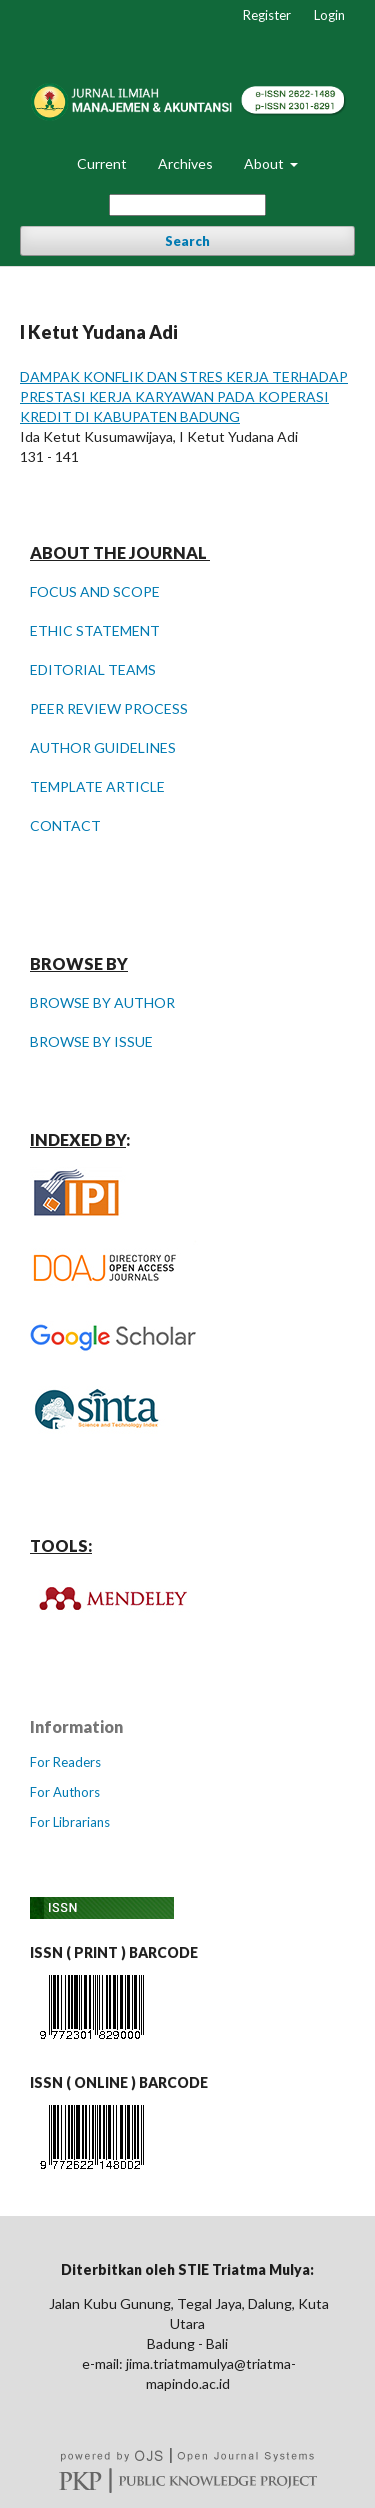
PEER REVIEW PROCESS (109, 708)
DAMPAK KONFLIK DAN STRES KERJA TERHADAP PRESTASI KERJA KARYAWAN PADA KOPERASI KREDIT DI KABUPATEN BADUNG (184, 396)
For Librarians (70, 1822)
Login (329, 15)
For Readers (65, 1762)
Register (267, 15)
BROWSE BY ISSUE (91, 1041)
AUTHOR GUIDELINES (103, 747)
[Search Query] (187, 205)
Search (187, 241)
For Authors (65, 1792)
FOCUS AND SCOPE (95, 591)
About (265, 163)
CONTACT (65, 825)
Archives (185, 163)
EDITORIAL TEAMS (93, 669)
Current (102, 163)
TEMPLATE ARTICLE (97, 786)
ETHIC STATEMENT (95, 630)
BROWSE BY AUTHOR (102, 1002)
